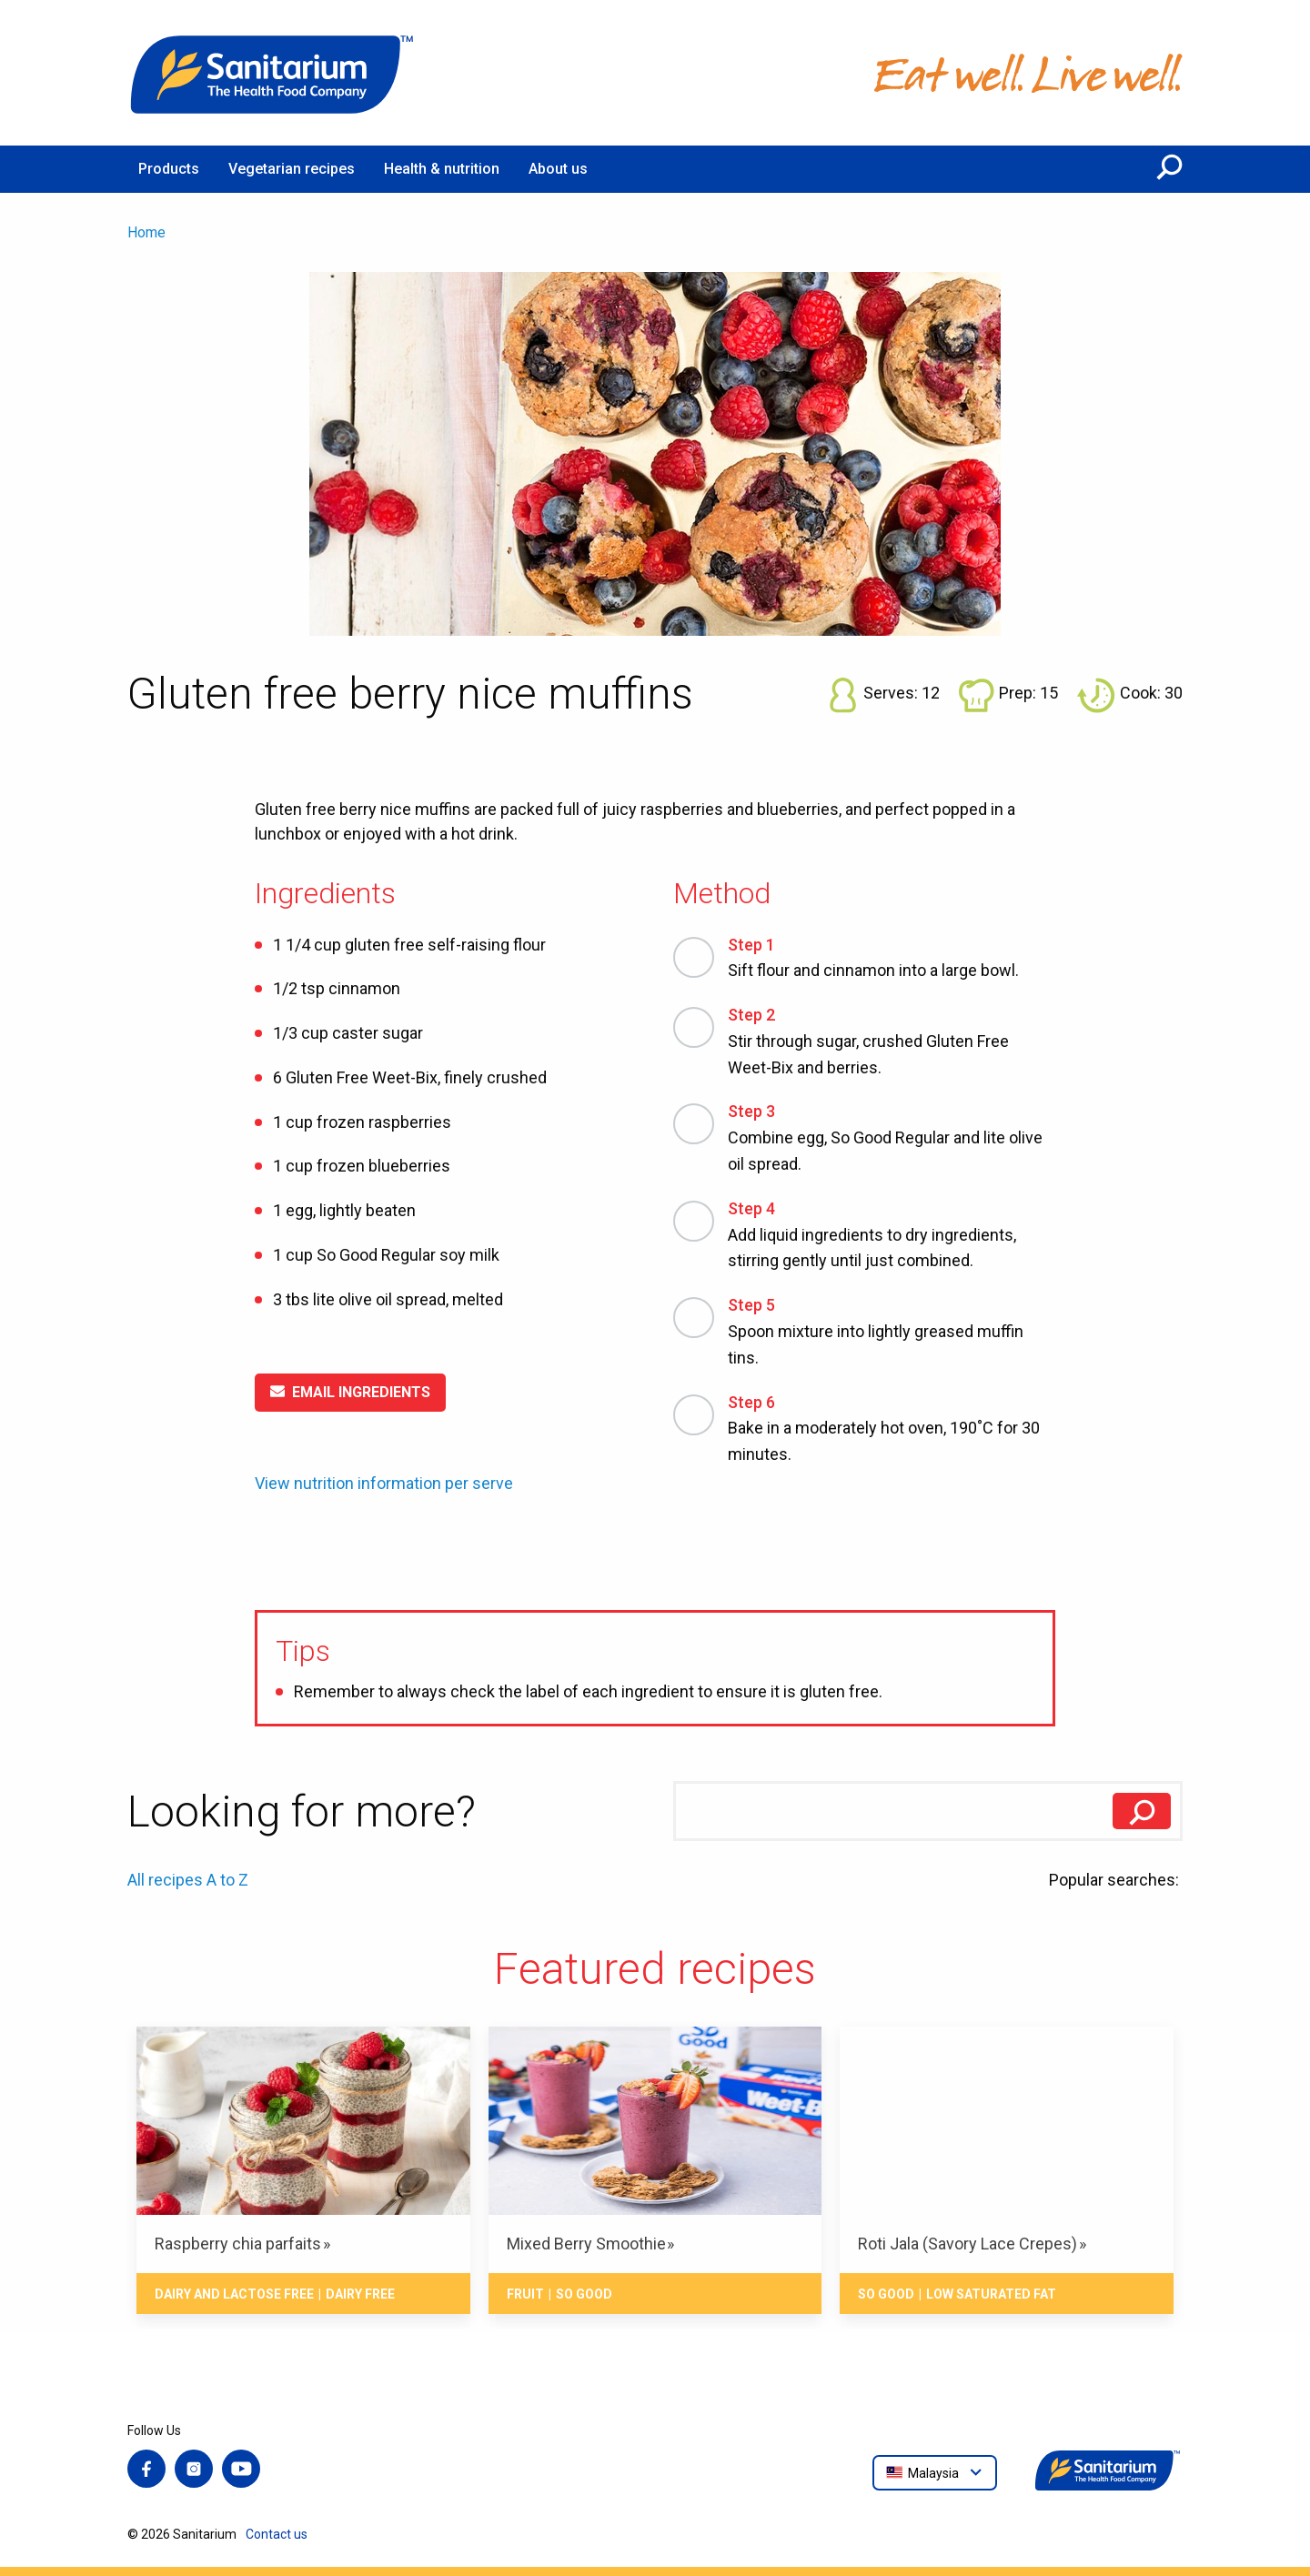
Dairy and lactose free (234, 2294)
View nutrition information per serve (384, 1483)
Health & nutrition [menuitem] (441, 168)
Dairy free (360, 2294)
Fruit (525, 2294)
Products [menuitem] (168, 168)
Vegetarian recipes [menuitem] (291, 168)
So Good (584, 2294)
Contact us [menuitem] (276, 2534)
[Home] (272, 73)
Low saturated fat (991, 2294)
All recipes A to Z (187, 1879)
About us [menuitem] (558, 168)
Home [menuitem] (146, 232)
